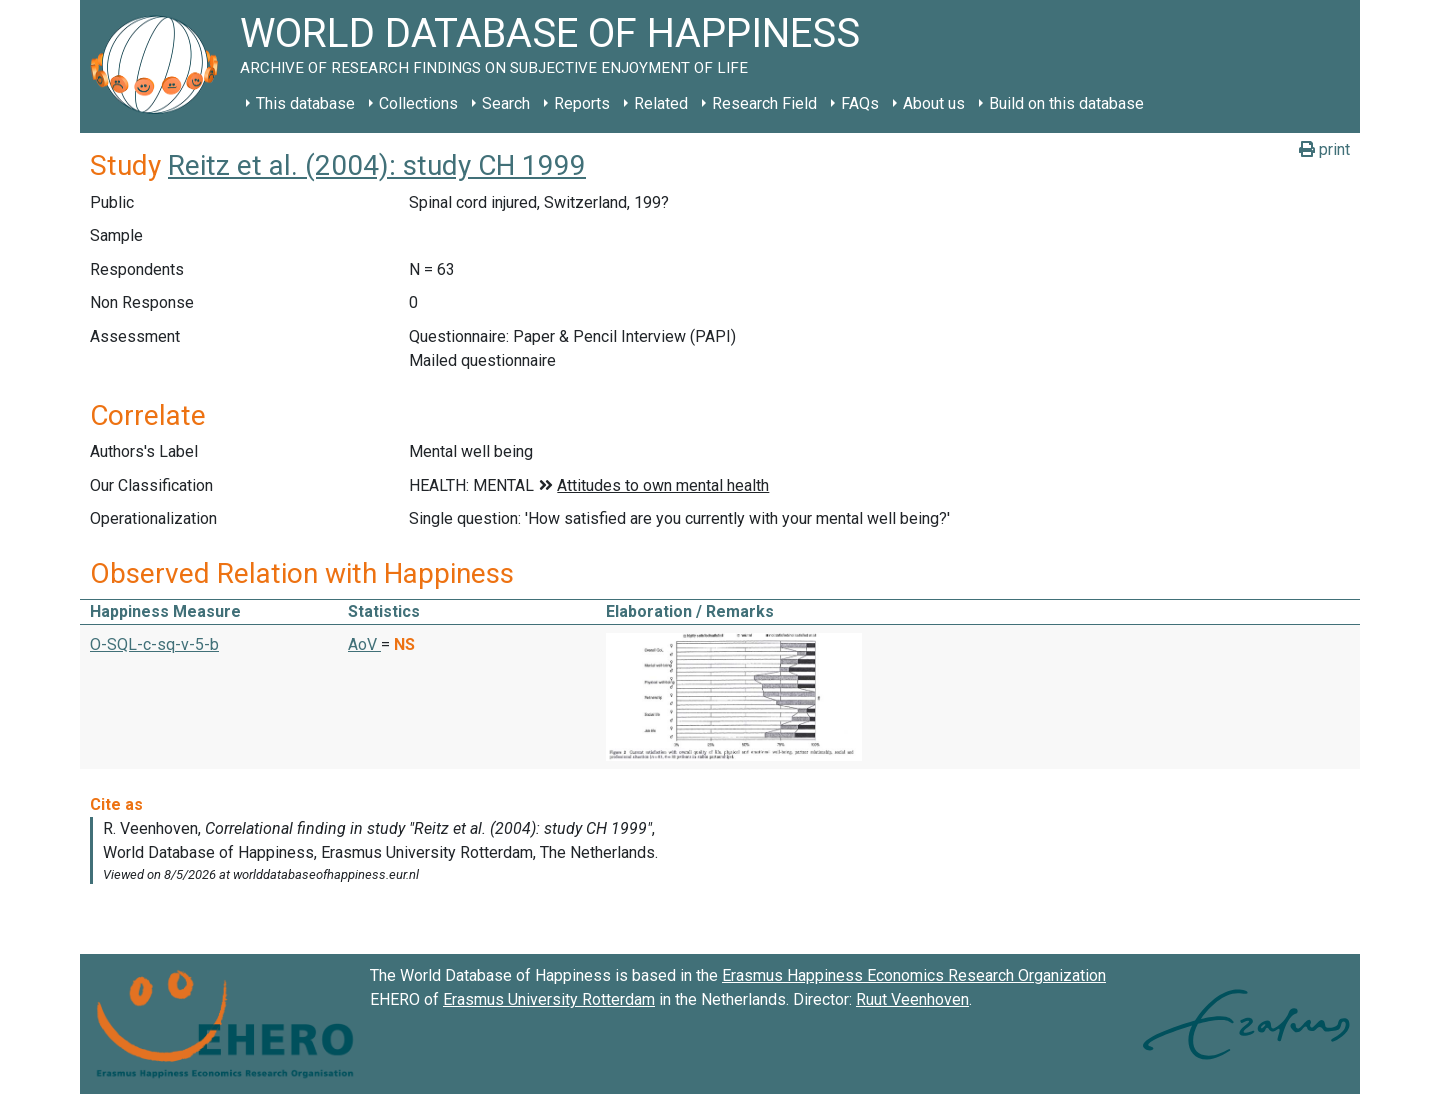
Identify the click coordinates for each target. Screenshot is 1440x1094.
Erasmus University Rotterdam (549, 999)
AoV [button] (364, 644)
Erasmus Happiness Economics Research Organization (914, 975)
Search (506, 103)
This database (305, 103)
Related (661, 103)
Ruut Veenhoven (912, 999)
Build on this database (1066, 103)
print (1324, 149)
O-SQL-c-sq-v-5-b (154, 644)
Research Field (764, 103)
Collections (418, 103)
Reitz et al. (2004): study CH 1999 (377, 165)
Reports (582, 103)
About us (934, 103)
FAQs (860, 103)
